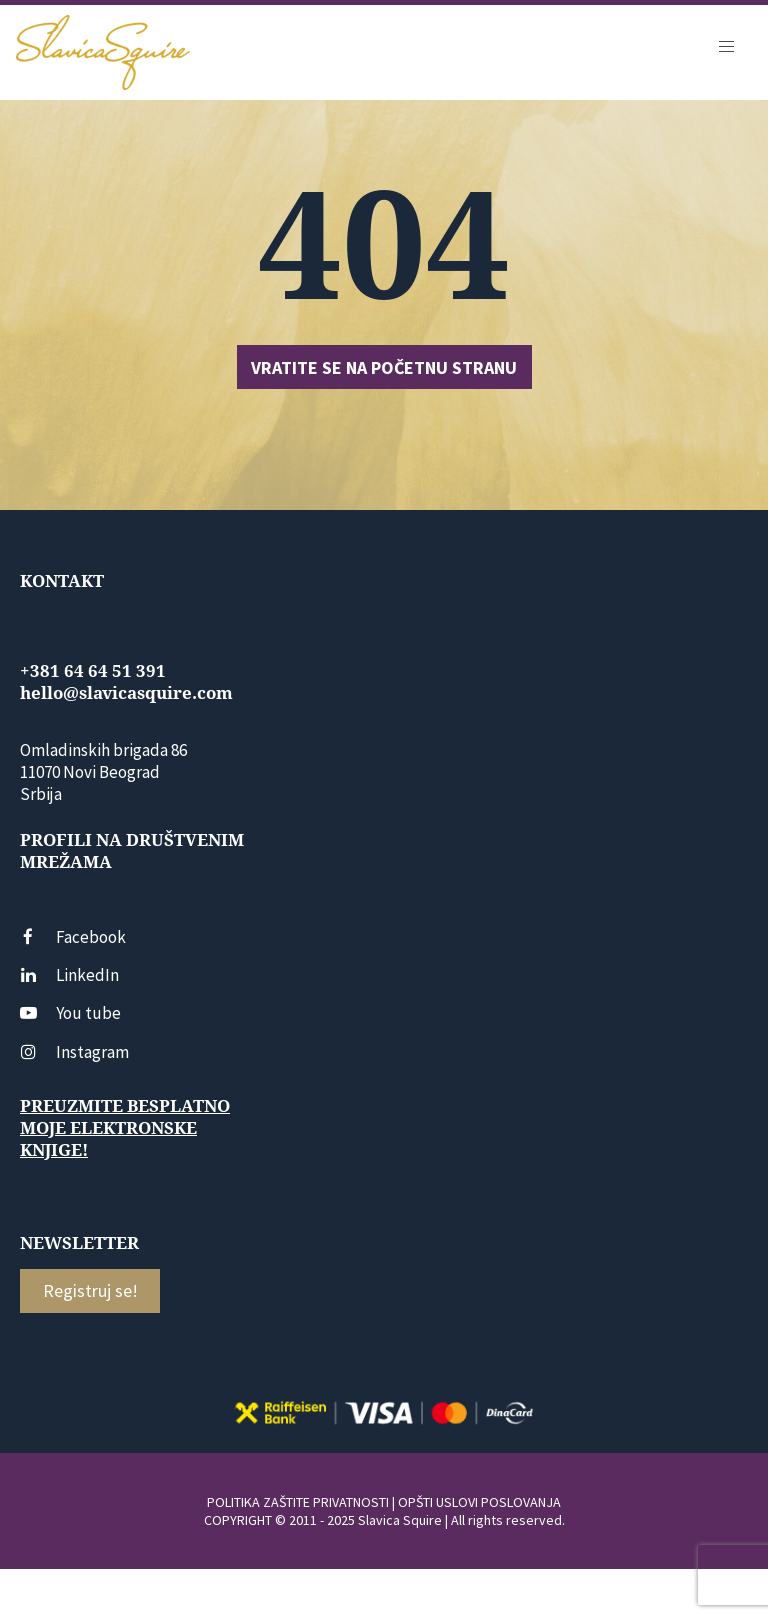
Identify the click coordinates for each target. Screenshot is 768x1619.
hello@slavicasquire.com (126, 693)
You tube (70, 1013)
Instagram (74, 1052)
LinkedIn (69, 975)
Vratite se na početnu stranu (384, 367)
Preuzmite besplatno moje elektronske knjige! (125, 1128)
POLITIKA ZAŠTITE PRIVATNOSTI (298, 1502)
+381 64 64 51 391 (93, 671)
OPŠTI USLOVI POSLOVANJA (479, 1502)
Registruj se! (90, 1290)
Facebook (73, 937)
